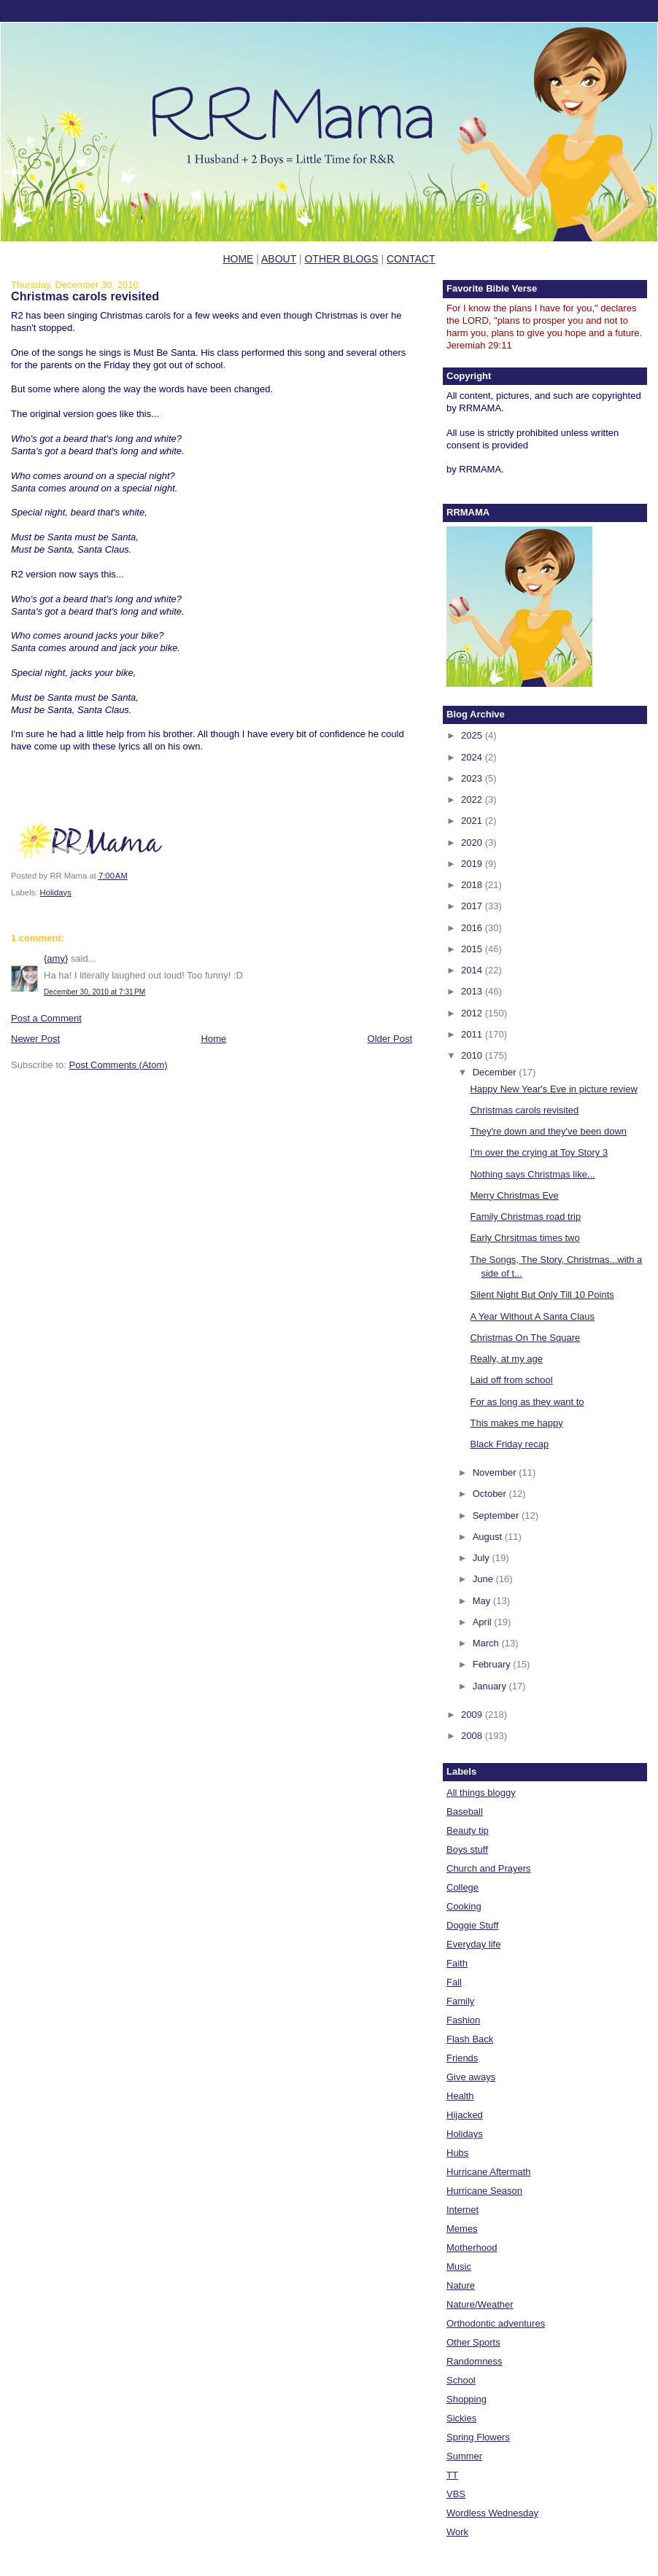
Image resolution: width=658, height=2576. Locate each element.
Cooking (463, 1906)
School (461, 2380)
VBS (455, 2494)
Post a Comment (46, 1018)
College (462, 1887)
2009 (473, 1714)
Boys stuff (467, 1849)
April (484, 1621)
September (497, 1515)
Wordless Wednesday (492, 2512)
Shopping (466, 2399)
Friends (462, 2057)
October (491, 1493)
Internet (462, 2209)
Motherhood (471, 2247)
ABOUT (278, 259)
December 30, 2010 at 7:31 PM (94, 992)
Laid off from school (511, 1379)
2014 (473, 970)
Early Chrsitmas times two (524, 1237)
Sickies (461, 2418)
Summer (464, 2456)
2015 (473, 948)
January (491, 1686)
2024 (473, 757)
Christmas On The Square (525, 1337)
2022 (473, 799)
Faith (457, 1963)
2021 (473, 820)
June (484, 1578)
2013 (473, 991)
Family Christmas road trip (525, 1216)
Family (460, 2001)
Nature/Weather (480, 2304)
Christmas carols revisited (85, 296)
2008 (473, 1735)
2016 (473, 927)
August (489, 1536)
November (496, 1472)
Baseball (464, 1811)
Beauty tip (467, 1830)
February (493, 1664)
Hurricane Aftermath (488, 2171)
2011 (473, 1034)
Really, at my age (506, 1358)
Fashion (463, 2020)
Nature (460, 2285)
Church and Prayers (488, 1868)
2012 (473, 1013)
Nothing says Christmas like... (532, 1174)
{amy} (56, 958)
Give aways (470, 2076)
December (496, 1072)
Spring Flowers (478, 2437)
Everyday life (473, 1944)
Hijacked (464, 2114)
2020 (473, 842)
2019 (473, 863)
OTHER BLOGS (341, 259)
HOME (237, 259)
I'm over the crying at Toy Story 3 (539, 1152)
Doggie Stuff (472, 1925)
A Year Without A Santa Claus (532, 1316)
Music (458, 2266)
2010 (473, 1055)
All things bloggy (481, 1792)
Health (460, 2095)
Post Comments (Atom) (118, 1064)
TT (452, 2475)
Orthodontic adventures (495, 2323)
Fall (454, 1982)
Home (214, 1038)
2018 (473, 884)
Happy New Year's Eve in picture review (553, 1088)
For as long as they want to (527, 1401)
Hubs (457, 2152)
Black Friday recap (509, 1444)
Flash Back (469, 2039)
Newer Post (35, 1038)
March (487, 1643)
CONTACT (411, 259)
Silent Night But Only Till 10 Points (542, 1294)
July (482, 1557)
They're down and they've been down (548, 1131)
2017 (473, 905)
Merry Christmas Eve (514, 1195)
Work (457, 2531)
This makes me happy (516, 1422)
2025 (473, 735)
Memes (462, 2228)
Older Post (390, 1038)
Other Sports (473, 2342)
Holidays (55, 892)
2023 (473, 778)
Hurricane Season (484, 2190)
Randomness (474, 2361)
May (483, 1600)
